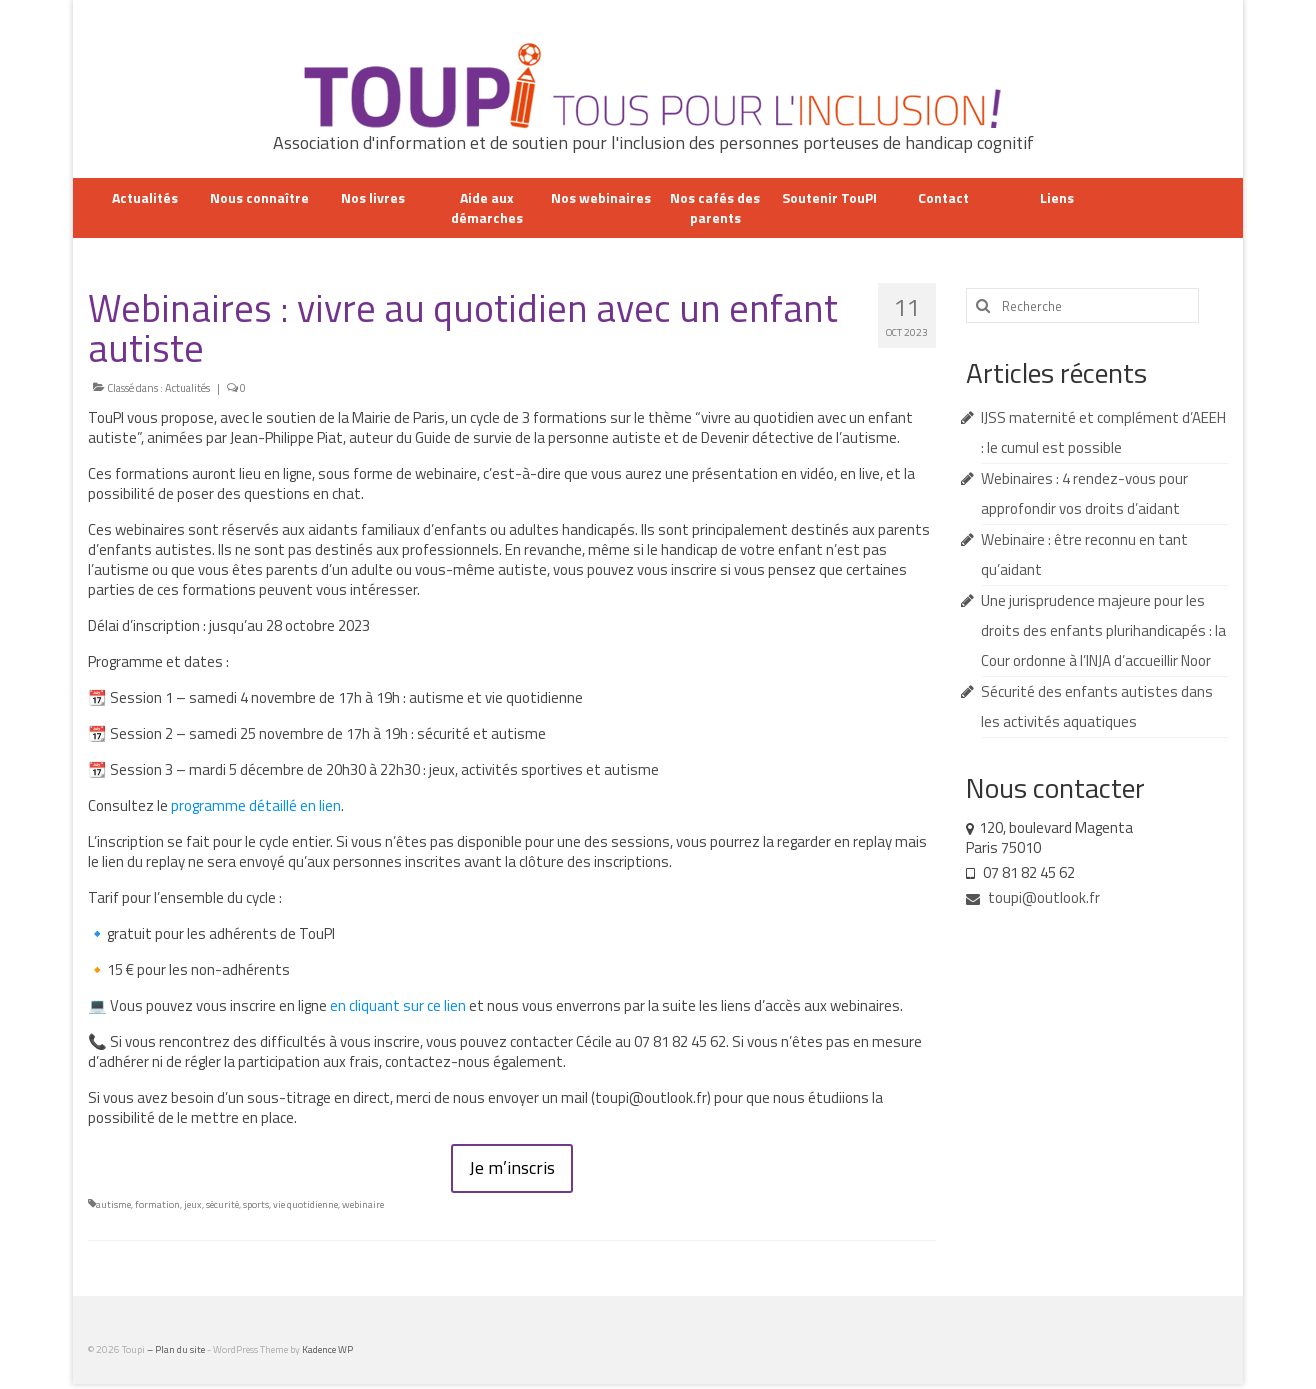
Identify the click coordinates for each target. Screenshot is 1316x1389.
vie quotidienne (305, 1204)
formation (157, 1204)
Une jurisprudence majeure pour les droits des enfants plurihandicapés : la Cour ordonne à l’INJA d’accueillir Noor (1103, 630)
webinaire (363, 1204)
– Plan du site (177, 1349)
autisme (113, 1204)
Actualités (187, 388)
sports (256, 1204)
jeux (193, 1204)
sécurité (222, 1204)
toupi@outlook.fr (1033, 897)
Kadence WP (327, 1349)
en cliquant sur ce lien (398, 1005)
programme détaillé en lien (256, 805)
